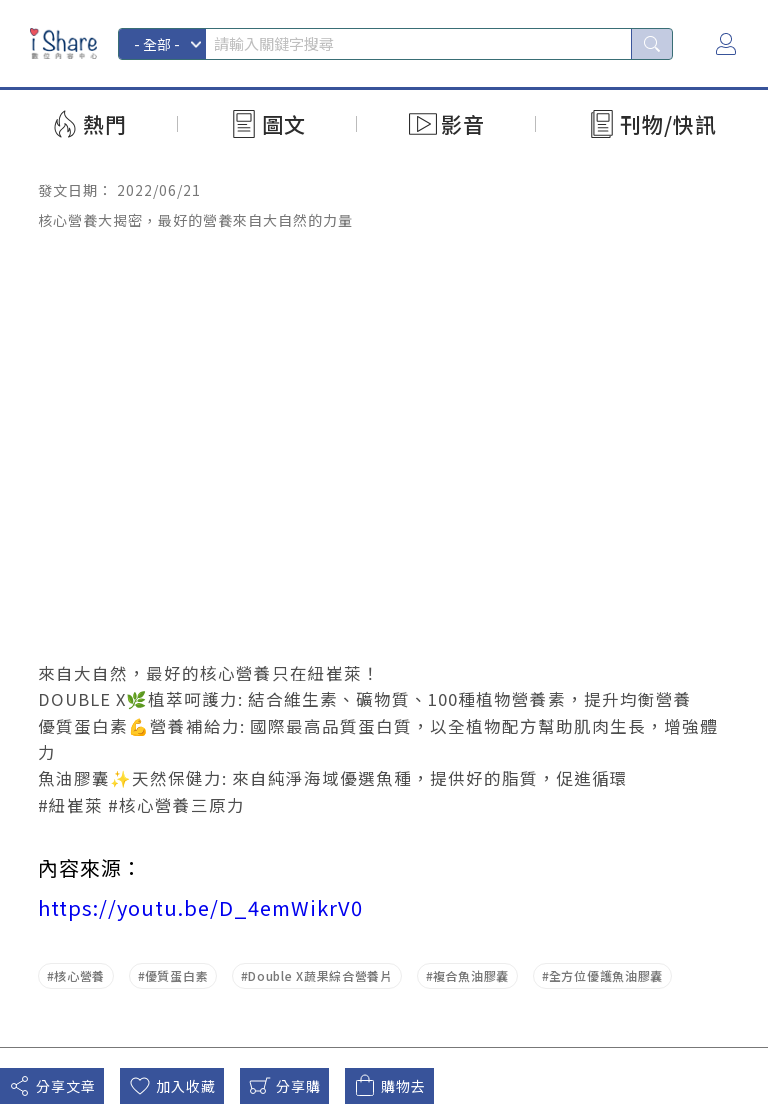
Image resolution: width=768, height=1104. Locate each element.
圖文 (284, 124)
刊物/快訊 (668, 124)
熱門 (105, 124)
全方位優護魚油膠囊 (606, 975)
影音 (463, 124)
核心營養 (79, 975)
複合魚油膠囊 (471, 975)
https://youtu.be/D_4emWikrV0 (200, 907)
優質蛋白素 (177, 975)
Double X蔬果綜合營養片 (320, 975)
